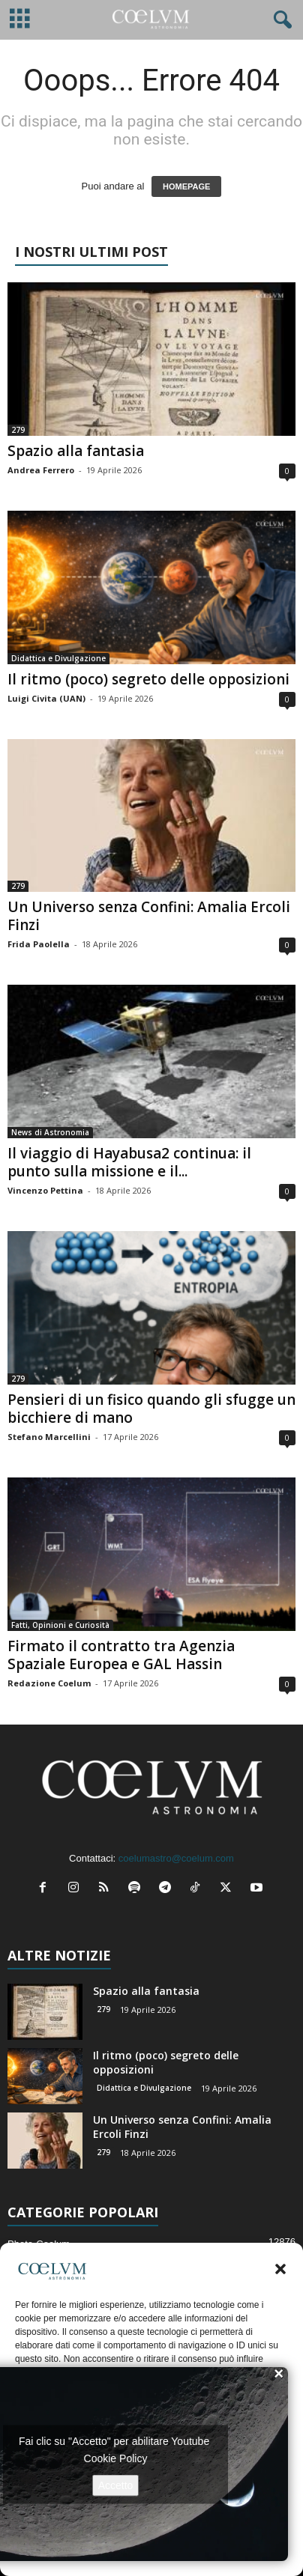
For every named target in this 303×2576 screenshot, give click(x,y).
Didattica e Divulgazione (58, 658)
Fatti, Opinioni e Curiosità (60, 1625)
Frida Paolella (39, 944)
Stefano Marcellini (49, 1436)
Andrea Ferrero (41, 470)
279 (18, 430)
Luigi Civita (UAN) (47, 698)
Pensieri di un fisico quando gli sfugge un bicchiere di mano (152, 1408)
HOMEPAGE (186, 186)
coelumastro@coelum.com (176, 1858)
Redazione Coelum (49, 1683)
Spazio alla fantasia (76, 451)
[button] (280, 2268)
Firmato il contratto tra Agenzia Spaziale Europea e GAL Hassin (121, 1655)
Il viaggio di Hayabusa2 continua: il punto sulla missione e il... (129, 1162)
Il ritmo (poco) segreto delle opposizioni (149, 679)
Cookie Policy (116, 2458)
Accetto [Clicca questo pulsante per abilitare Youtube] (116, 2485)
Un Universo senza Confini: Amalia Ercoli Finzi (149, 916)
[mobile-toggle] (20, 20)
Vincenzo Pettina (45, 1190)
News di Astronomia (50, 1132)
